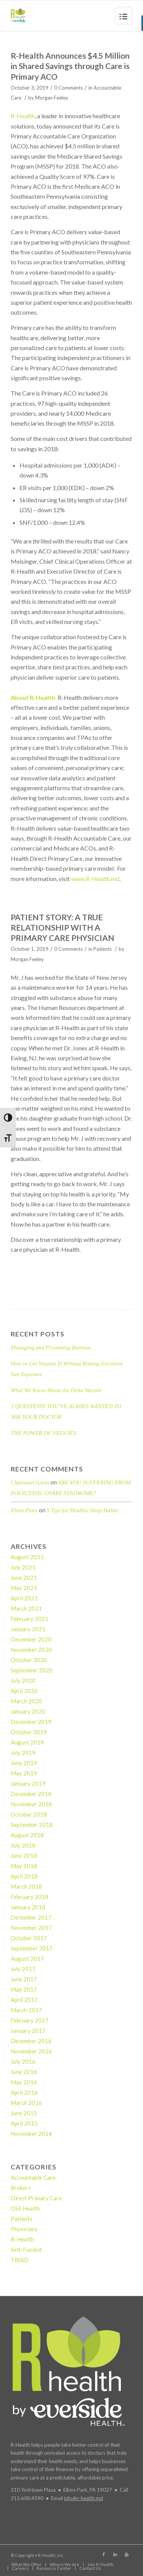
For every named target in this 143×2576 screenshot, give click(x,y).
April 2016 (24, 2092)
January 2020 (28, 1711)
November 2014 (31, 2133)
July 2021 (23, 1567)
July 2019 (23, 1752)
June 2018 (24, 1855)
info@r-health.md (83, 2498)
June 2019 (24, 1762)
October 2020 (29, 1659)
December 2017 (31, 1917)
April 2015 (24, 2123)
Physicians (24, 2228)
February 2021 (29, 1618)
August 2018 (27, 1835)
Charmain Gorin (30, 1482)
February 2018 (29, 1896)
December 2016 (31, 2040)
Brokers (21, 2187)
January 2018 (28, 1907)
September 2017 (32, 1948)
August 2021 (27, 1556)
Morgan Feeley (51, 98)
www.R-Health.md (95, 878)
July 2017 (23, 1968)
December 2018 (31, 1793)
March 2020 (26, 1701)
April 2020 (24, 1690)
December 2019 (31, 1721)
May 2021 (24, 1587)
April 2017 (24, 1999)
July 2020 (23, 1680)
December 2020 (31, 1639)
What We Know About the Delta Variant (56, 1390)
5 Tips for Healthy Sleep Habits (83, 1510)
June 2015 (24, 2113)
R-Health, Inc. (51, 2555)
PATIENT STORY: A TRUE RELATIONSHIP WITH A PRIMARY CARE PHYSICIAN (62, 927)
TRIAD (20, 2259)
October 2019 (29, 1732)
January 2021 (28, 1629)
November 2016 (31, 2051)
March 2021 (26, 1608)
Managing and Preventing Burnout (51, 1347)
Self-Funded (26, 2249)
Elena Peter (24, 1510)
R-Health (23, 115)
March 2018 (26, 1886)
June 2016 (24, 2071)
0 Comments (68, 88)
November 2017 (31, 1927)
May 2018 (24, 1865)
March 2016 (26, 2102)
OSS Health (25, 2208)
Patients (102, 949)
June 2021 (24, 1577)
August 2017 (27, 1958)
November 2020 (31, 1649)
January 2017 (28, 2030)
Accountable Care (33, 2177)
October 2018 (29, 1814)
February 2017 (29, 2020)
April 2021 (24, 1598)
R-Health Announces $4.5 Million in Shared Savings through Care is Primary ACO (70, 66)
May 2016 (24, 2082)
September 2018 (32, 1824)
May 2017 (24, 1989)
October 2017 (29, 1937)
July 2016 (23, 2061)
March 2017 (26, 2010)
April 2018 (24, 1876)
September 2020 (32, 1670)
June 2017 (24, 1979)
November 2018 (31, 1804)
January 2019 (28, 1783)
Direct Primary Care (36, 2198)
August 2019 (27, 1742)
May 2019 (24, 1773)
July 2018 (23, 1845)
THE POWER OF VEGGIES (43, 1433)
